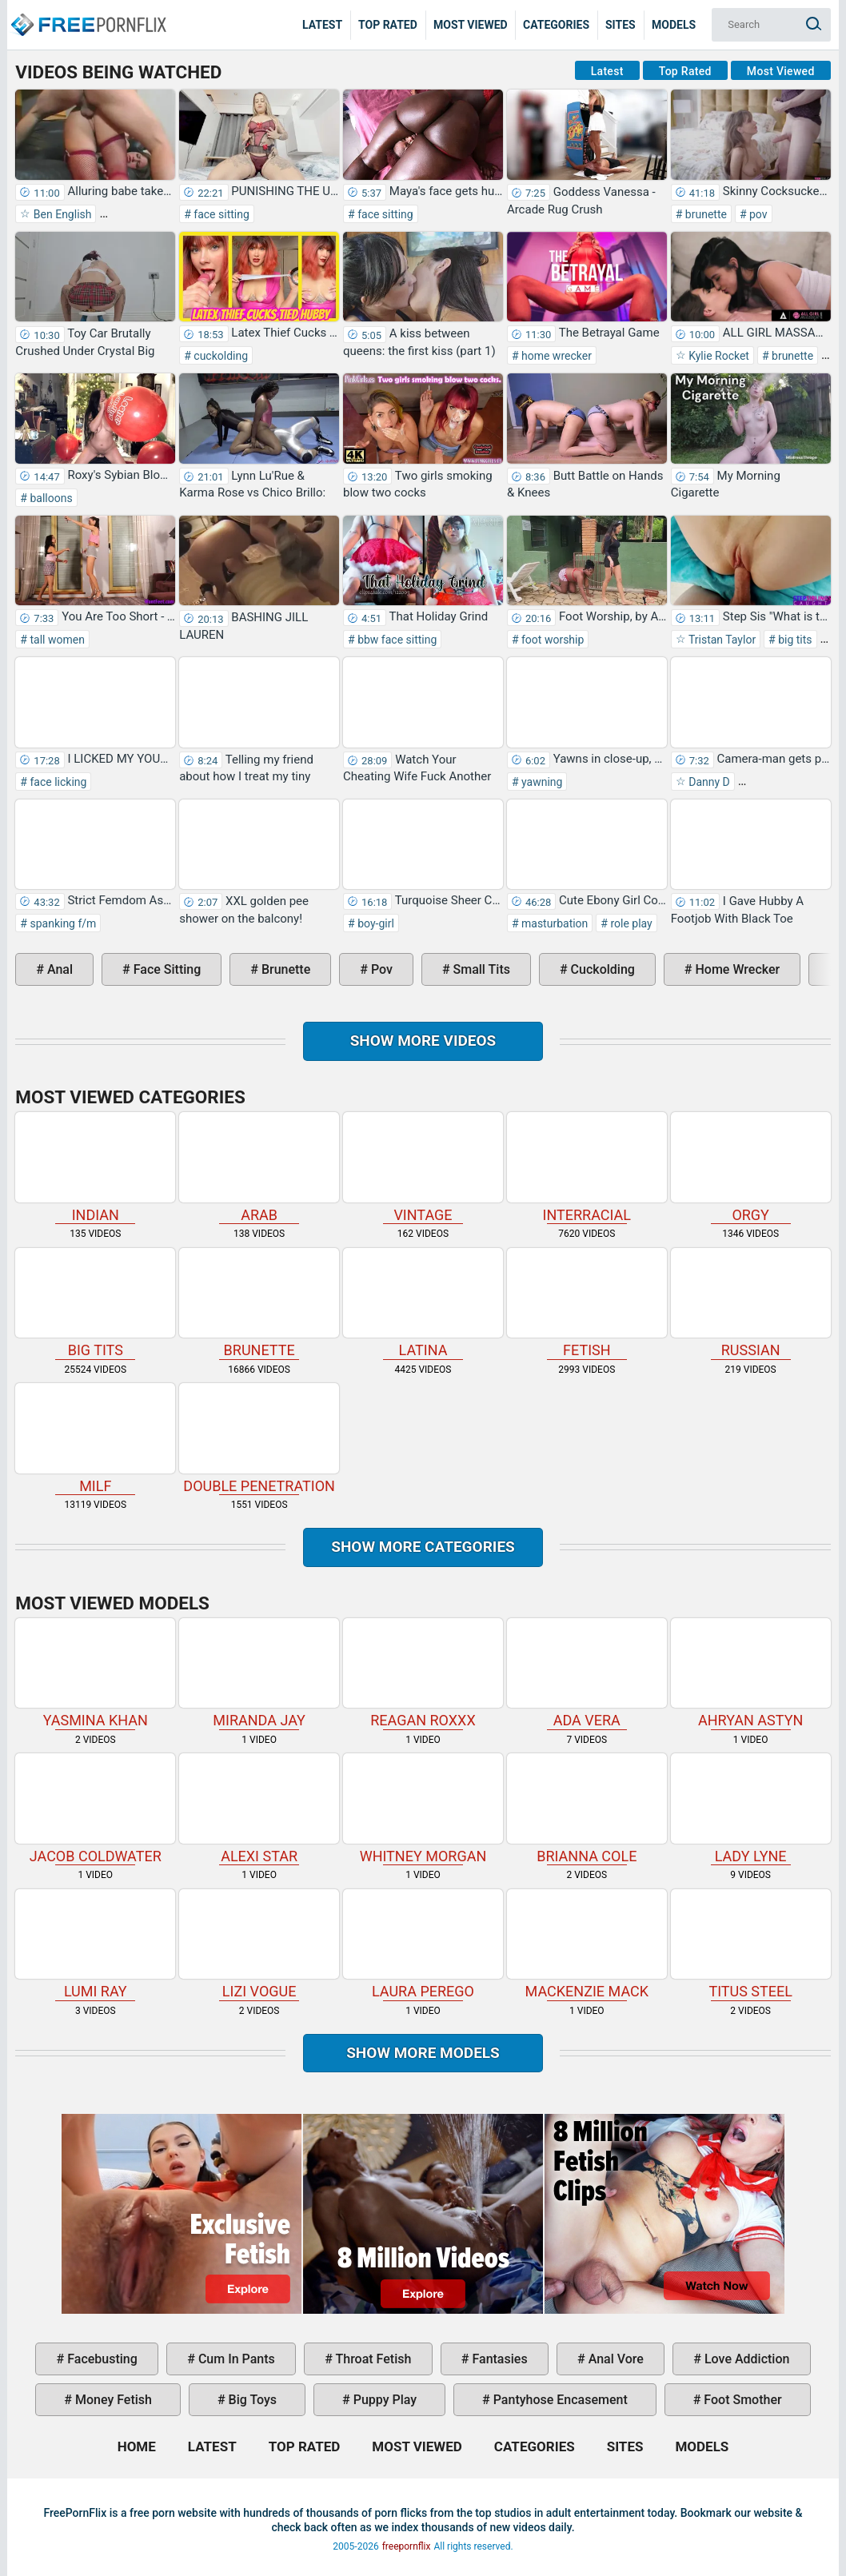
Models (674, 25)
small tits (480, 969)
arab (259, 1167)
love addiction (745, 2359)
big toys (251, 2399)
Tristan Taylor (721, 639)
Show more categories (423, 1546)
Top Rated (387, 25)
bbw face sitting (396, 639)
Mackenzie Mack (587, 1944)
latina (423, 1303)
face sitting (220, 214)
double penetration (259, 1438)
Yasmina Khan (95, 1673)
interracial (587, 1167)
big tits (794, 639)
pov (757, 214)
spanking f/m (61, 923)
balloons (50, 498)
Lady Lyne (751, 1808)
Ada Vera (587, 1673)
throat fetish (372, 2359)
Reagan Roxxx (423, 1673)
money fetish (112, 2399)
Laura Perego (423, 1944)
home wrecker (555, 355)
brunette (704, 214)
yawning (541, 782)
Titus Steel (751, 1944)
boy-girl (374, 923)
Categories (556, 25)
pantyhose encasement (559, 2399)
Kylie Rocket (717, 355)
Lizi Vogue (259, 1944)
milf (95, 1438)
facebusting (101, 2359)
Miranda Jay (259, 1673)
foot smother (740, 2399)
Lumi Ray (95, 1944)
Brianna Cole (587, 1808)
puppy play (383, 2399)
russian (751, 1303)
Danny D (708, 782)
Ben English (60, 214)
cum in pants (235, 2359)
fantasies (498, 2359)
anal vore (614, 2359)
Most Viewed (470, 25)
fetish (587, 1303)
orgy (751, 1167)
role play (630, 923)
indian (95, 1167)
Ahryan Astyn (751, 1673)
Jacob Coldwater (95, 1808)
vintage (423, 1167)
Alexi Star (259, 1808)
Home (88, 12)
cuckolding (219, 355)
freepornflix (406, 2546)
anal (58, 969)
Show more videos (423, 1040)
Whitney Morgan (423, 1808)
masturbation (554, 923)
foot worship (552, 639)
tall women (56, 639)
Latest (322, 25)
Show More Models (423, 2053)
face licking (56, 782)
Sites (620, 25)
